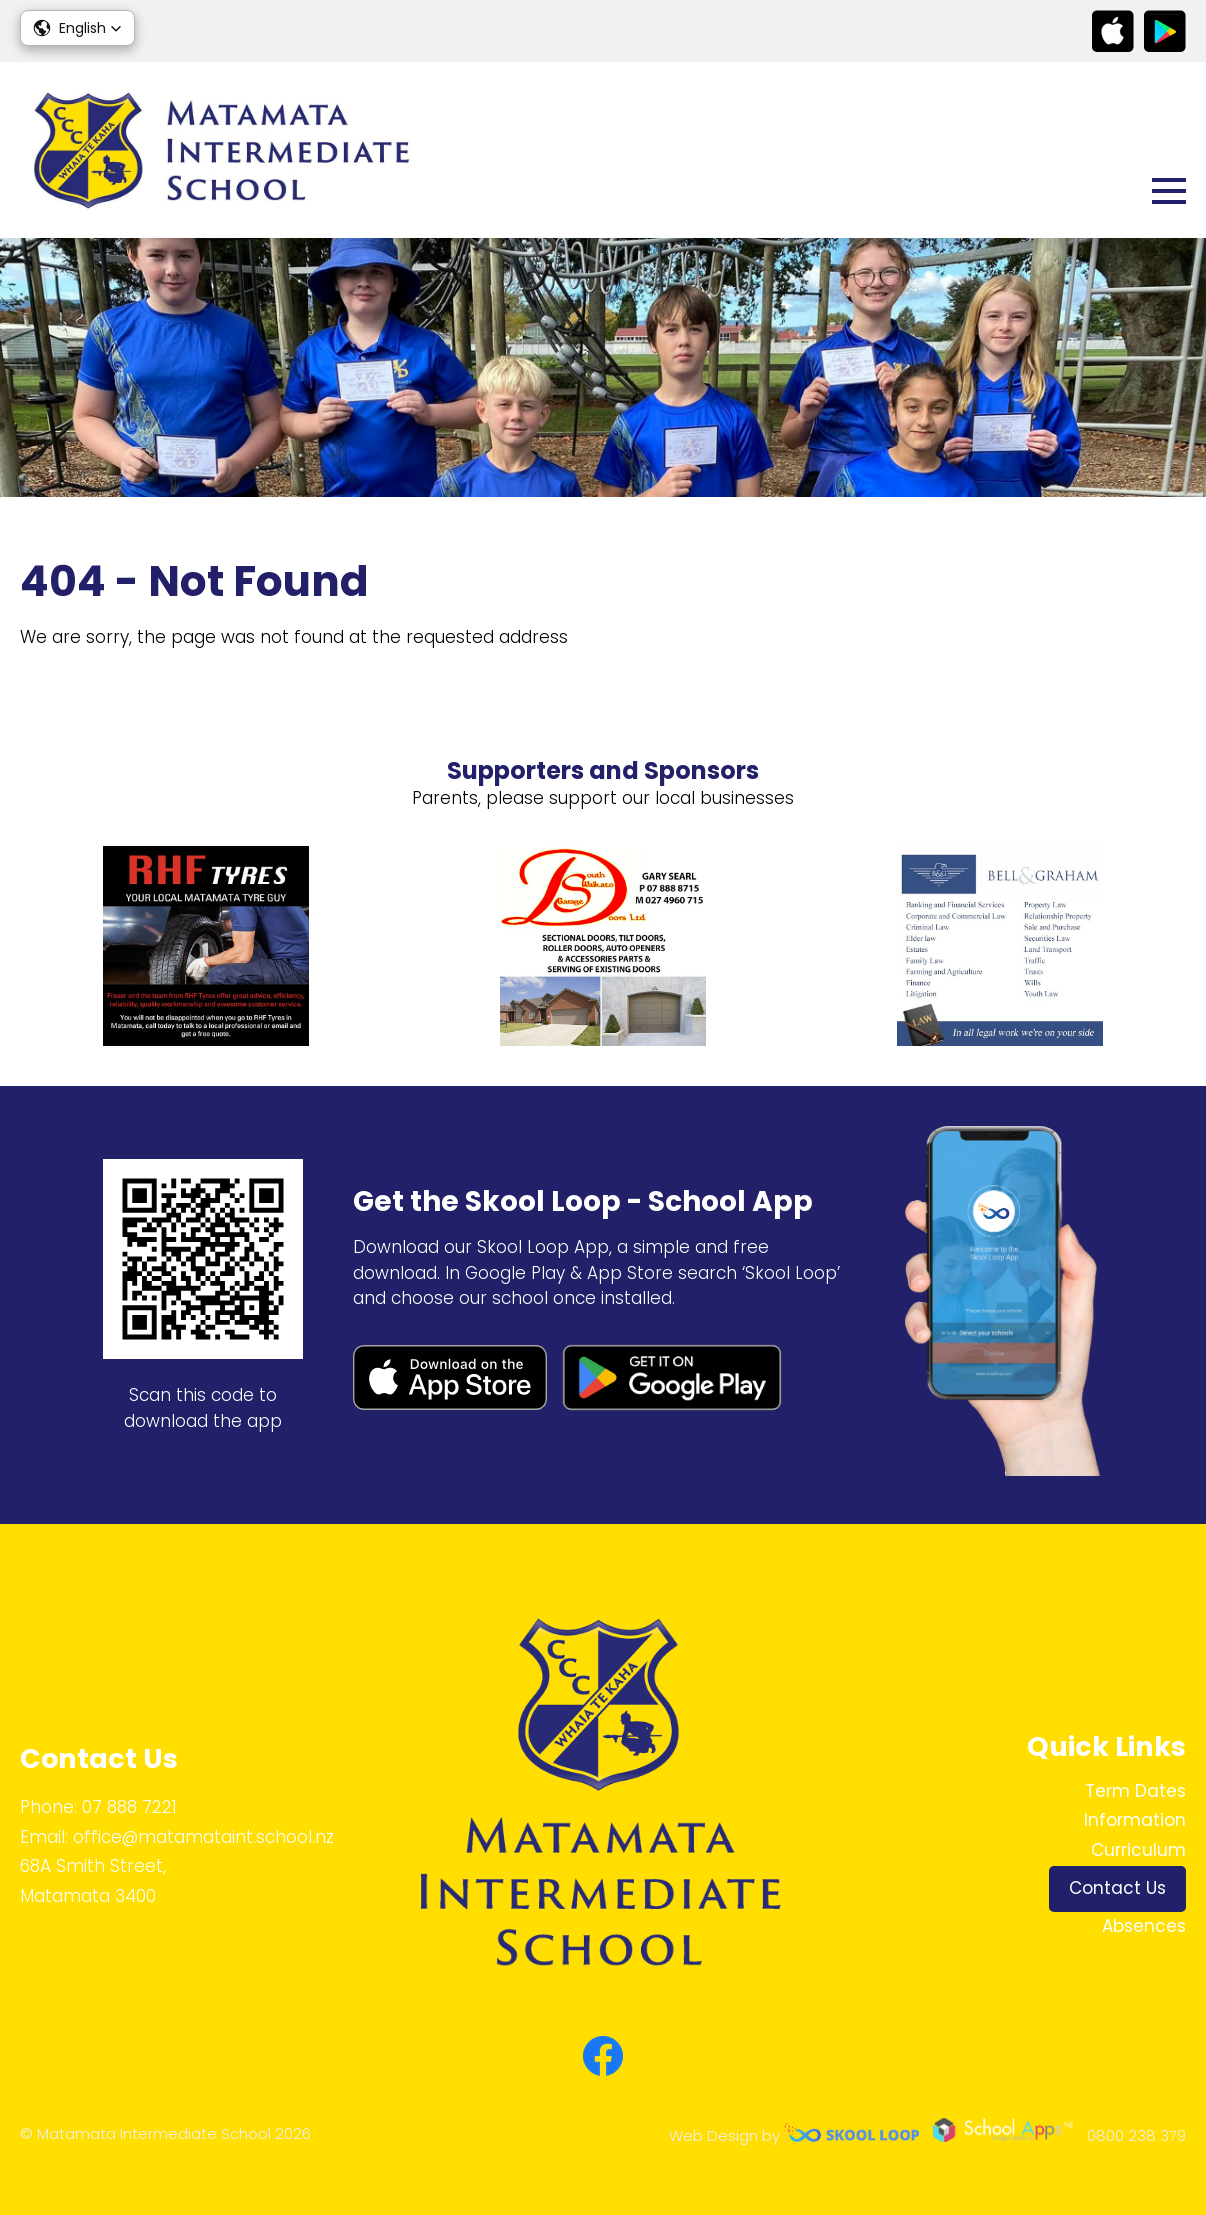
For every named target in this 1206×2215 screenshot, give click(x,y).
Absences (1144, 1926)
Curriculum (1138, 1850)
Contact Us (1117, 1888)
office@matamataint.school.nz (203, 1837)
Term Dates (1135, 1791)
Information (1135, 1820)
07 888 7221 (129, 1807)
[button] (77, 28)
